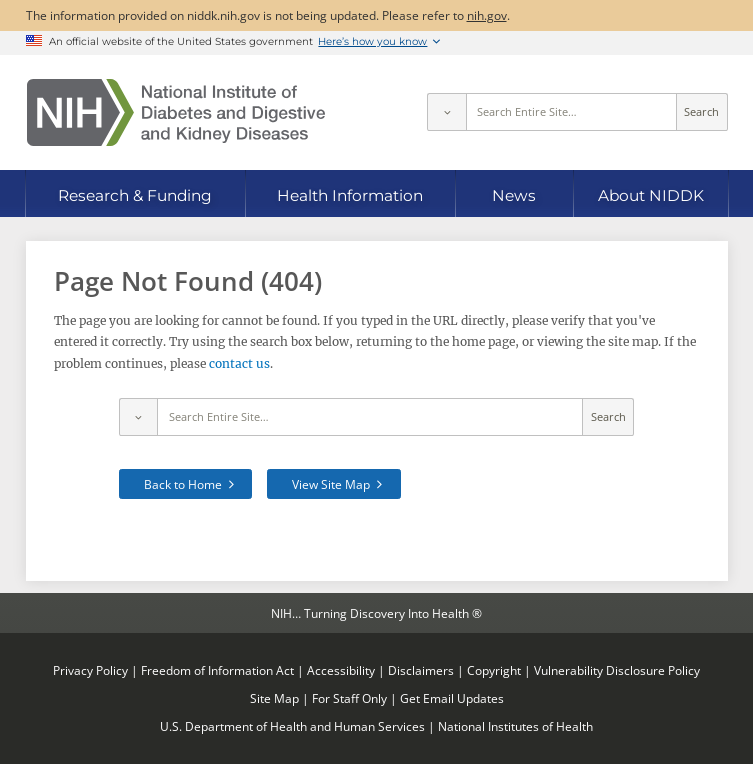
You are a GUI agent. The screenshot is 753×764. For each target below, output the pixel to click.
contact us (239, 363)
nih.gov (487, 15)
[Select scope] (446, 112)
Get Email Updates (452, 698)
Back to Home (183, 484)
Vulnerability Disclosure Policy (617, 670)
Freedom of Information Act (217, 670)
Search (701, 112)
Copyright (494, 670)
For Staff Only (349, 698)
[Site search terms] (571, 112)
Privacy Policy (90, 670)
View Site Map (331, 484)
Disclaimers (421, 670)
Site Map (274, 698)
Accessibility (341, 670)
